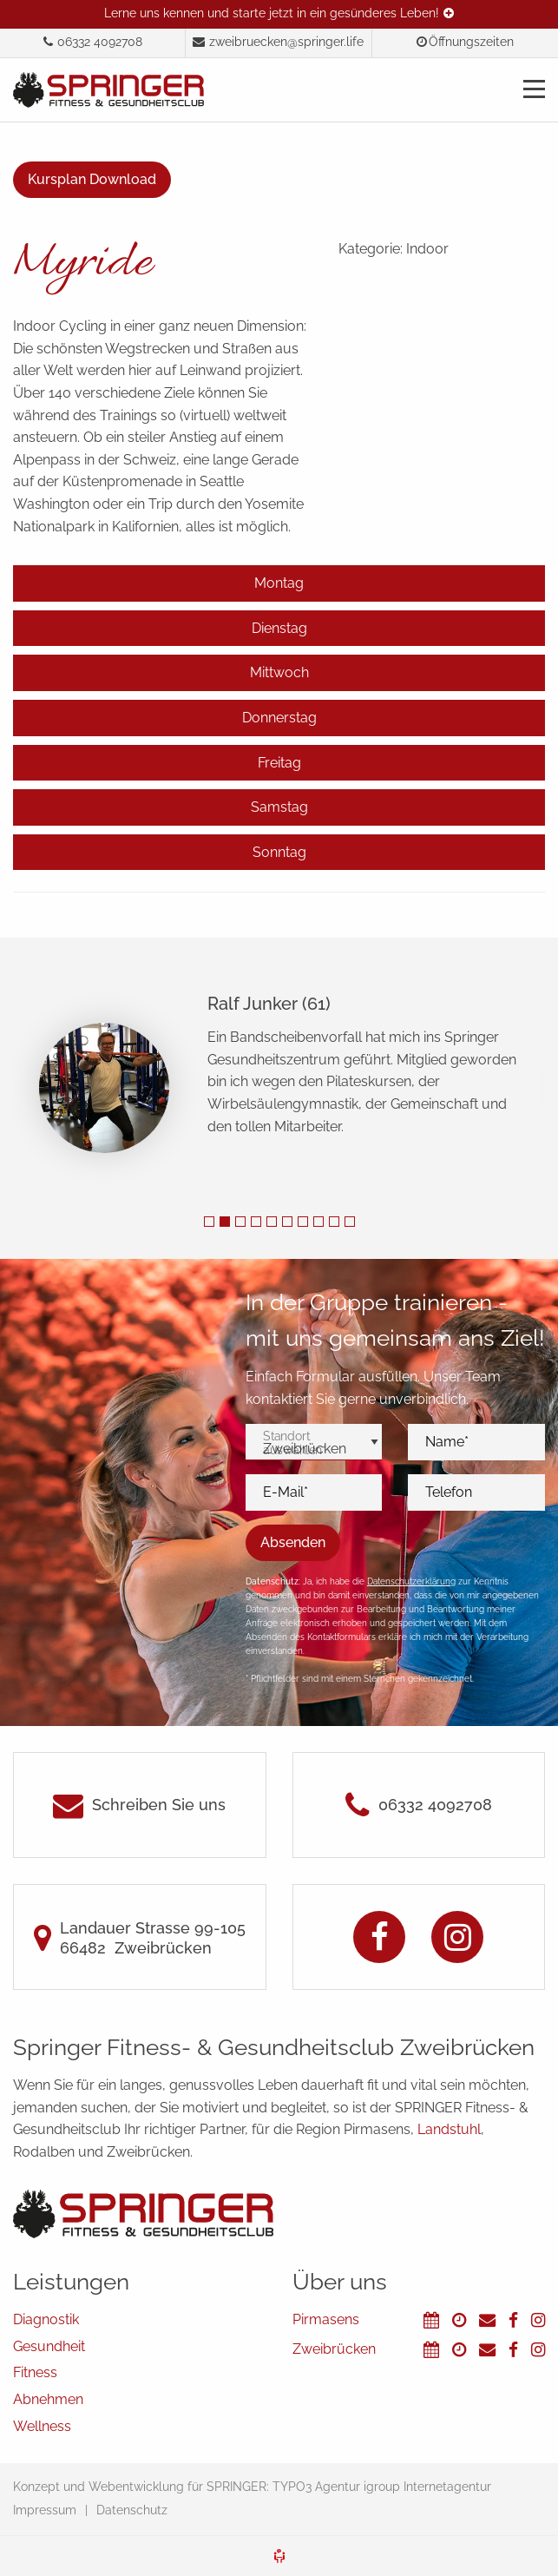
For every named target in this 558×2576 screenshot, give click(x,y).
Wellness (42, 2426)
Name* (447, 1441)
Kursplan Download (92, 179)
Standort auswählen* (294, 1443)
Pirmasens (325, 2319)
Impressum (44, 2510)
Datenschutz (131, 2510)
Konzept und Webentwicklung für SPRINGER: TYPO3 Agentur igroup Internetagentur (252, 2487)
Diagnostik (46, 2319)
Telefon (448, 1492)
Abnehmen (48, 2399)
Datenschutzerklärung (411, 1581)
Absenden (292, 1542)
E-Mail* (285, 1492)
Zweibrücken (334, 2349)
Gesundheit (49, 2346)
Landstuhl (449, 2129)
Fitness (35, 2372)
